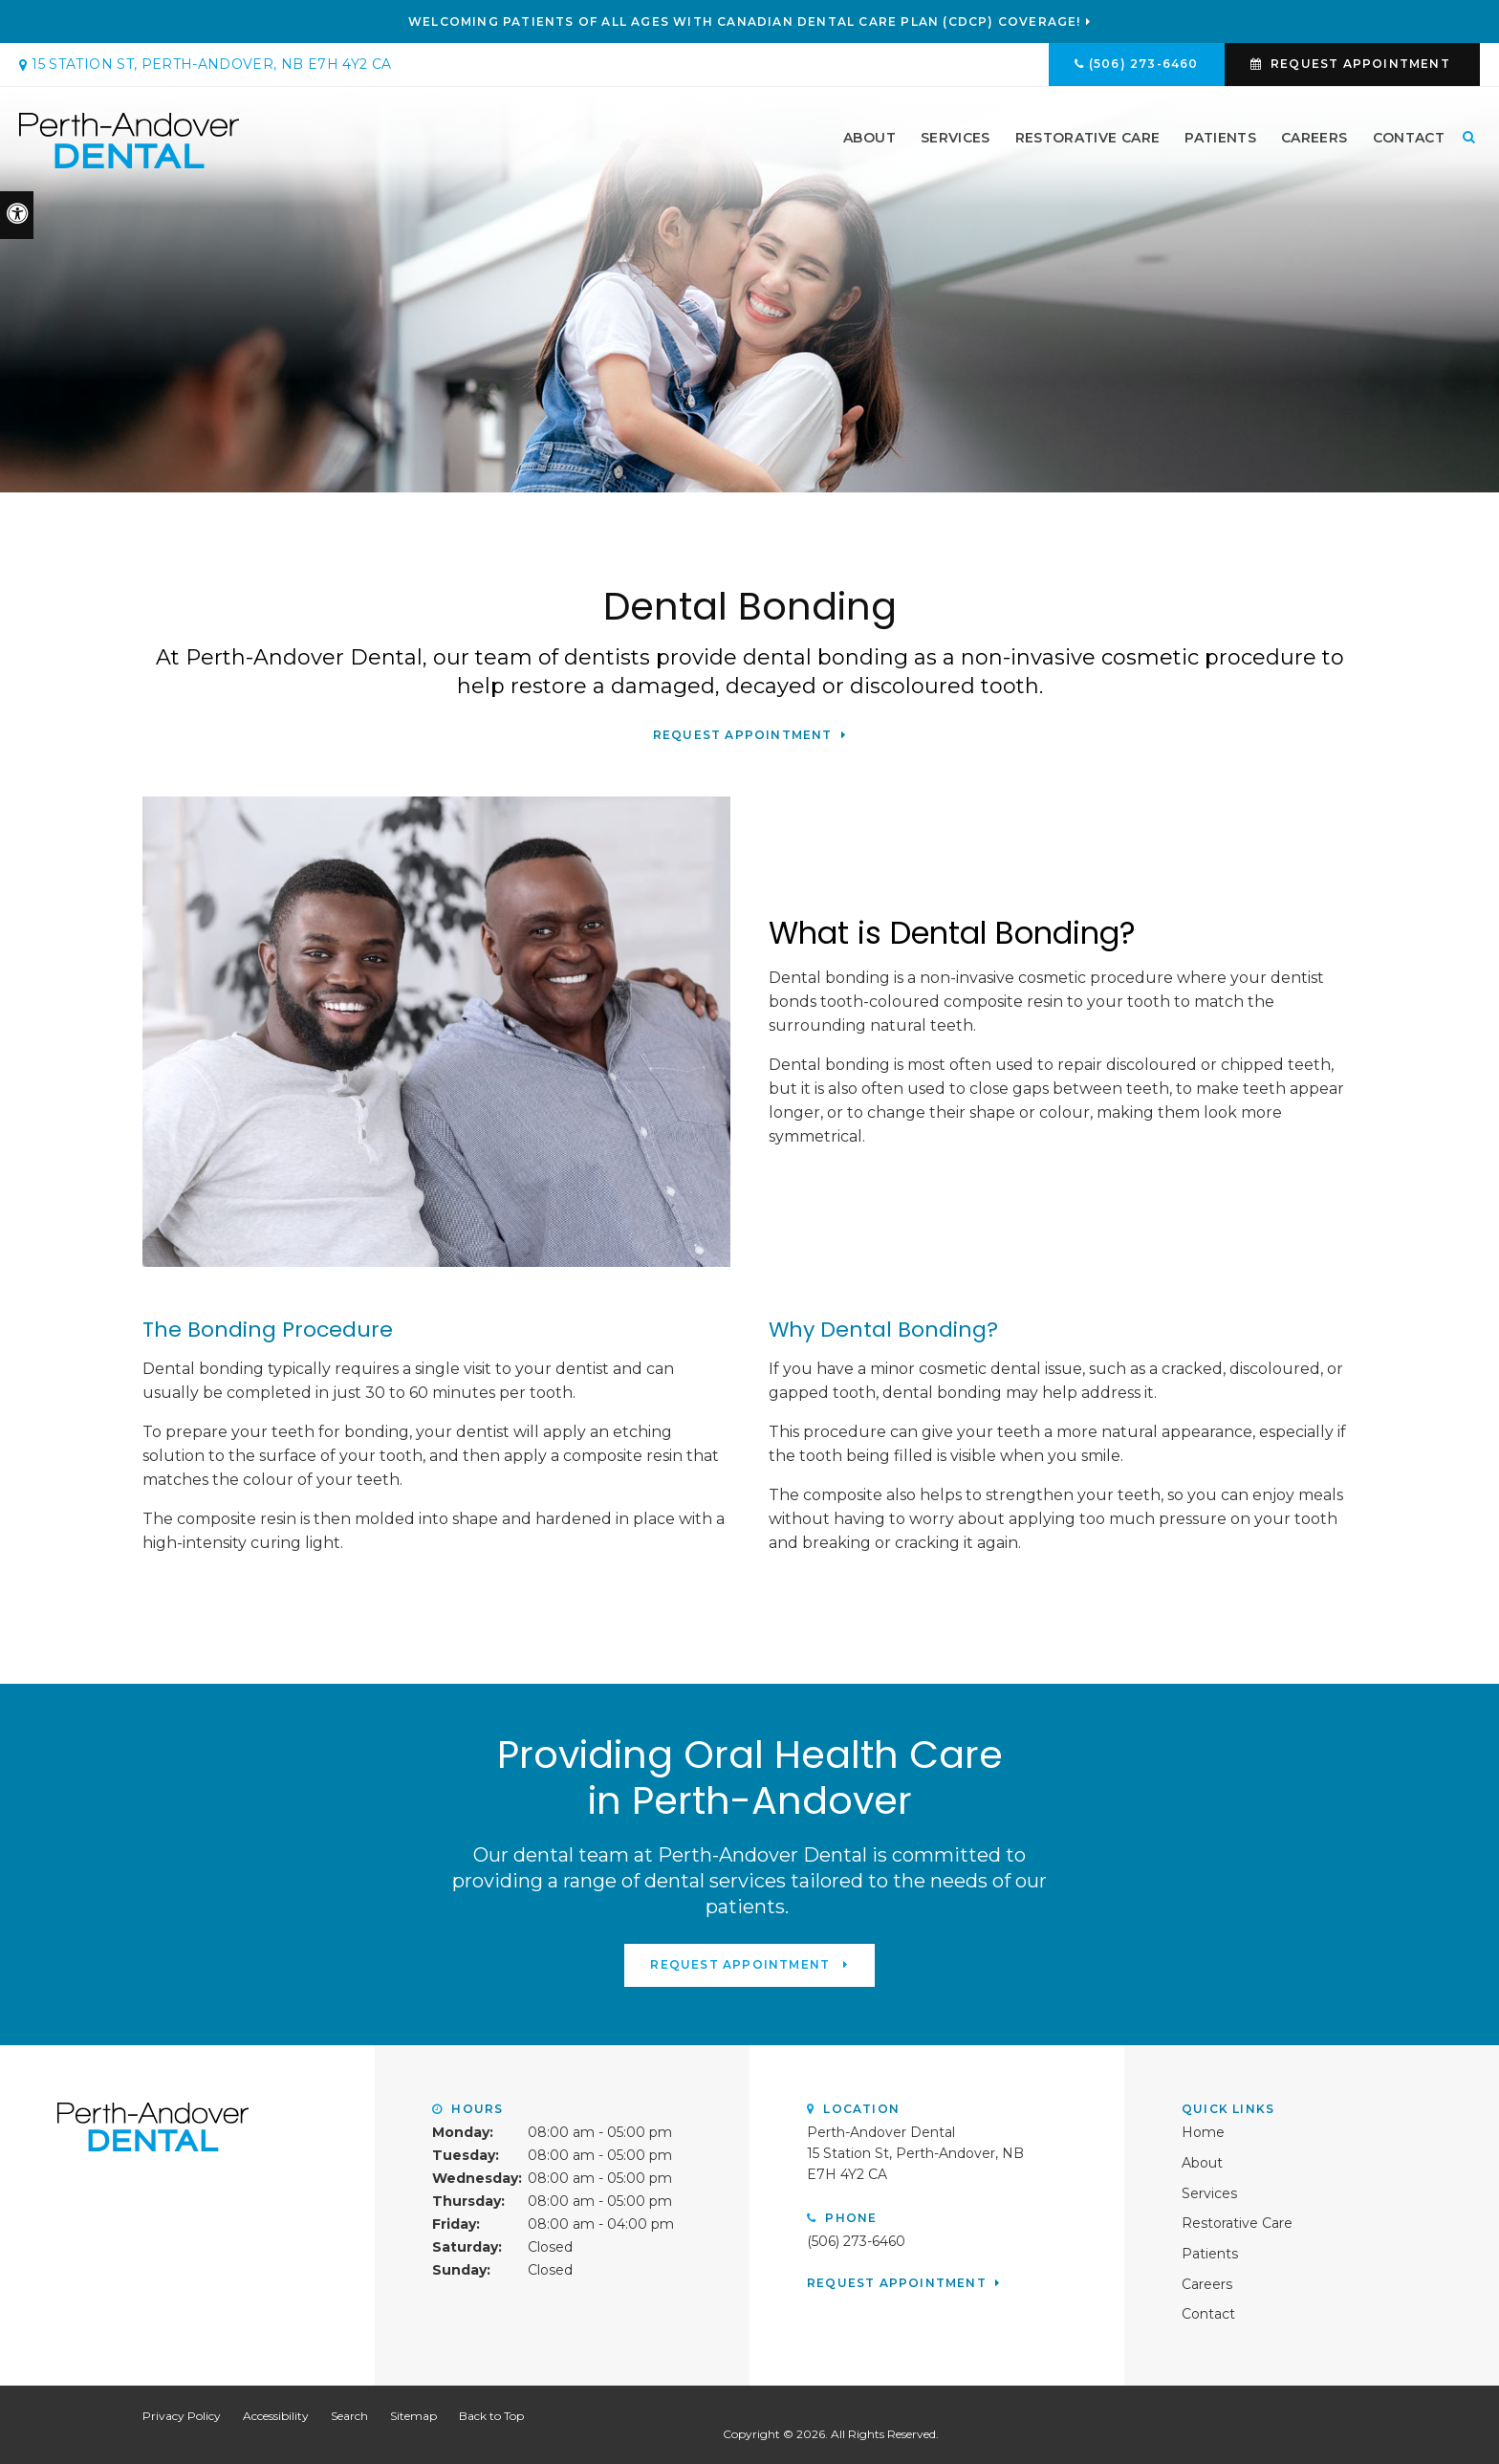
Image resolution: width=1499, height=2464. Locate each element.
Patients (1220, 140)
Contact (1409, 140)
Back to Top (491, 2415)
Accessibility (276, 2415)
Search (349, 2415)
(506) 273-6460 (1144, 63)
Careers (1314, 140)
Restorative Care (1088, 140)
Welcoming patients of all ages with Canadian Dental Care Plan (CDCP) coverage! (744, 22)
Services (955, 140)
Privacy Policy (181, 2415)
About (869, 140)
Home (1203, 2131)
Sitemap (413, 2415)
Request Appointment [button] (1360, 63)
